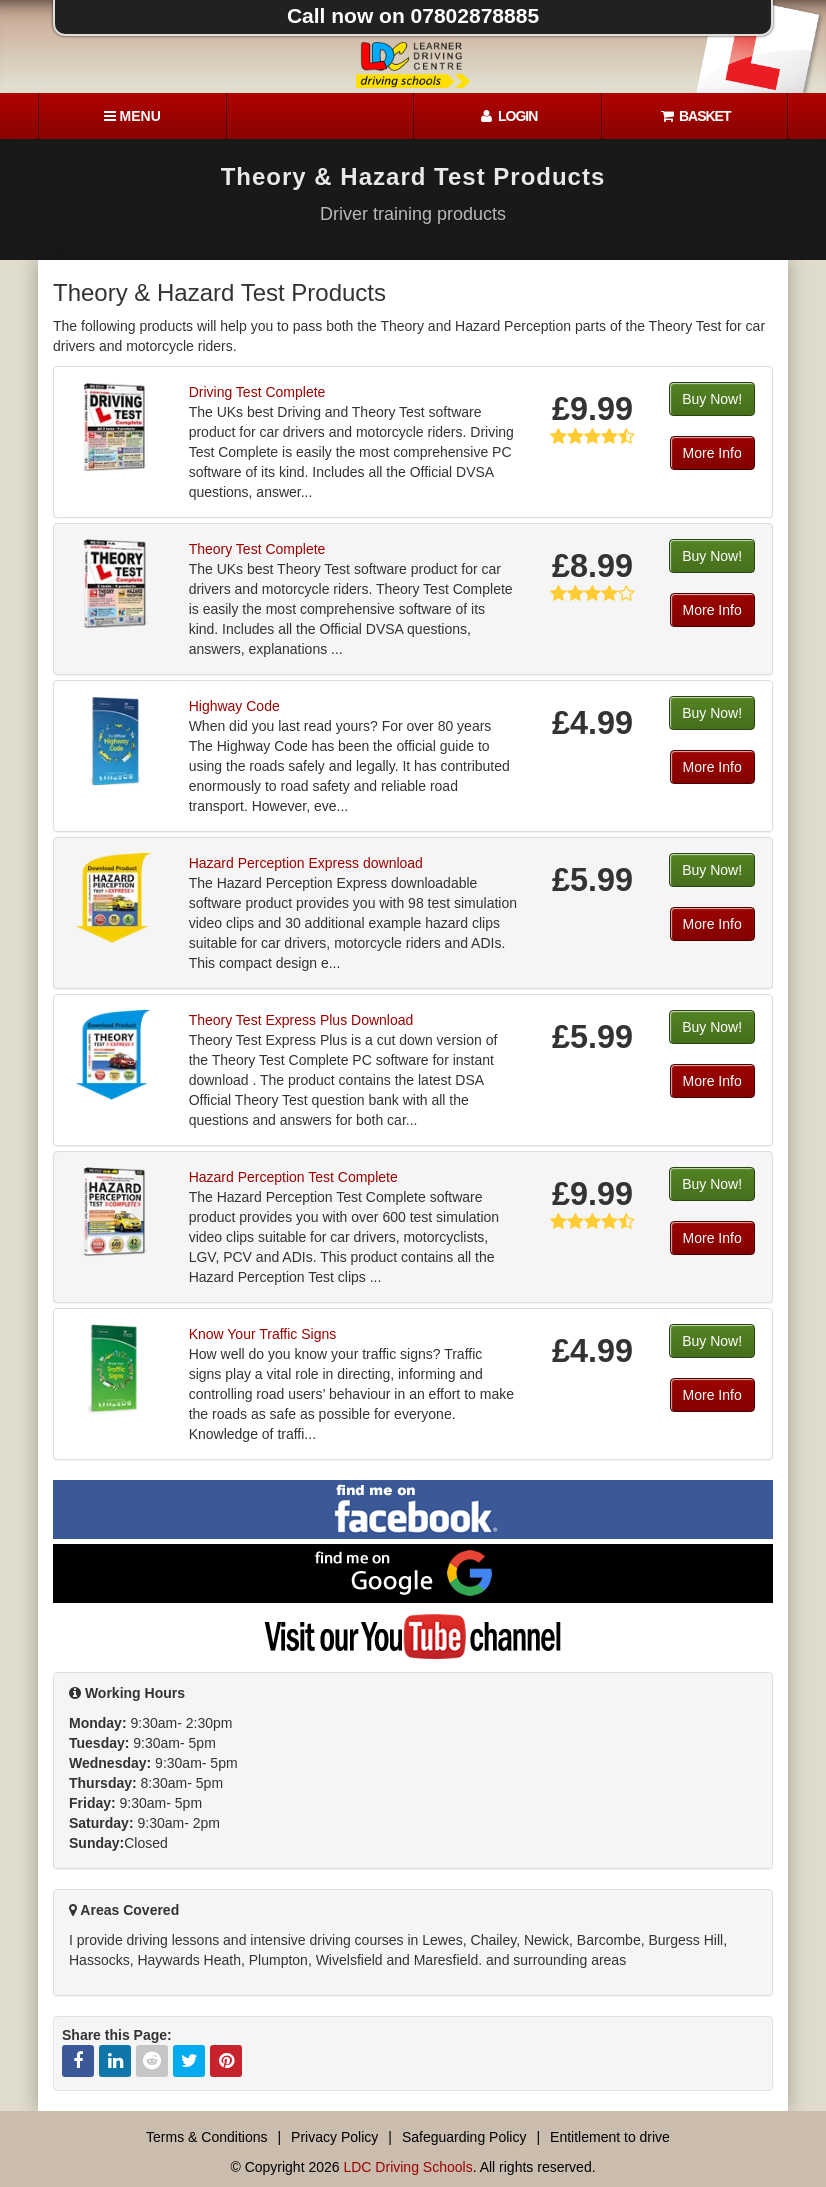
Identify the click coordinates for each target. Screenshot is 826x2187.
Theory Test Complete (257, 549)
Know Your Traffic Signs (263, 1334)
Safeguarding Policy (464, 2137)
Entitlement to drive (610, 2137)
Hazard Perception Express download (306, 863)
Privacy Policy (334, 2137)
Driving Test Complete (257, 392)
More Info (712, 453)
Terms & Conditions (206, 2137)
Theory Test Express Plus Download (301, 1020)
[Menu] (132, 116)
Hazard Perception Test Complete (293, 1177)
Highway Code (234, 706)
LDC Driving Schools (407, 2167)
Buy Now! (712, 399)
